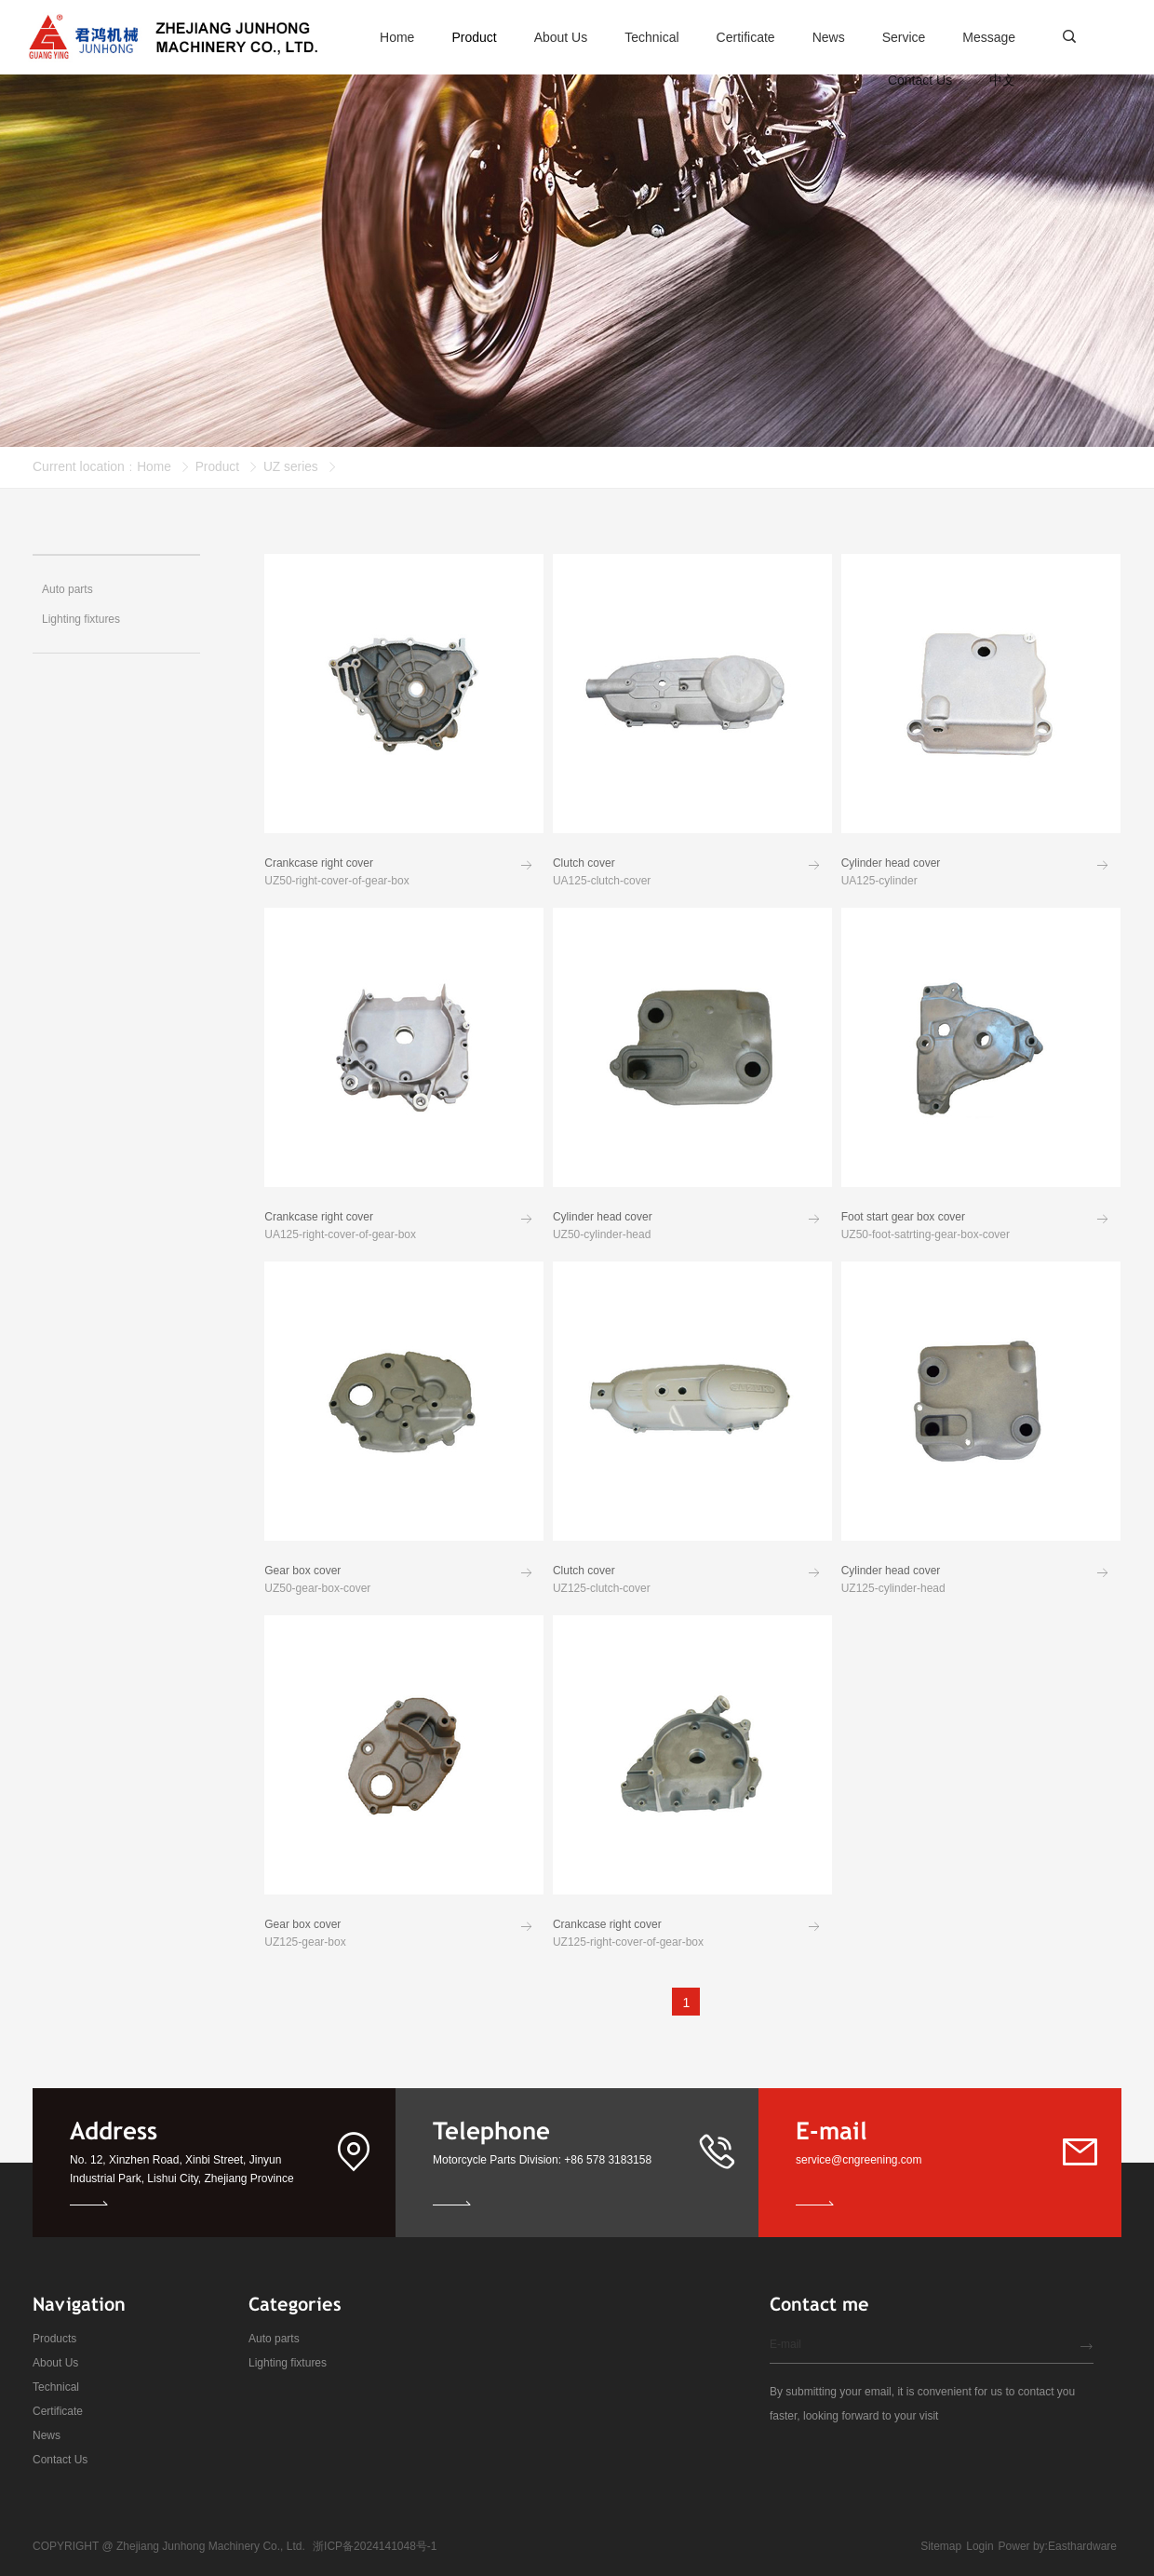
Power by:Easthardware (1058, 2546)
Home (154, 466)
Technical (56, 2387)
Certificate (58, 2411)
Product (217, 466)
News (46, 2435)
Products (54, 2338)
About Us (55, 2362)
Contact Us (60, 2459)
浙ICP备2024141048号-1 (374, 2546)
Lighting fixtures (287, 2362)
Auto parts (274, 2338)
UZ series (293, 466)
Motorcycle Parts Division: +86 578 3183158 (542, 2159)
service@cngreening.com (859, 2159)
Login (979, 2546)
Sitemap (940, 2546)
